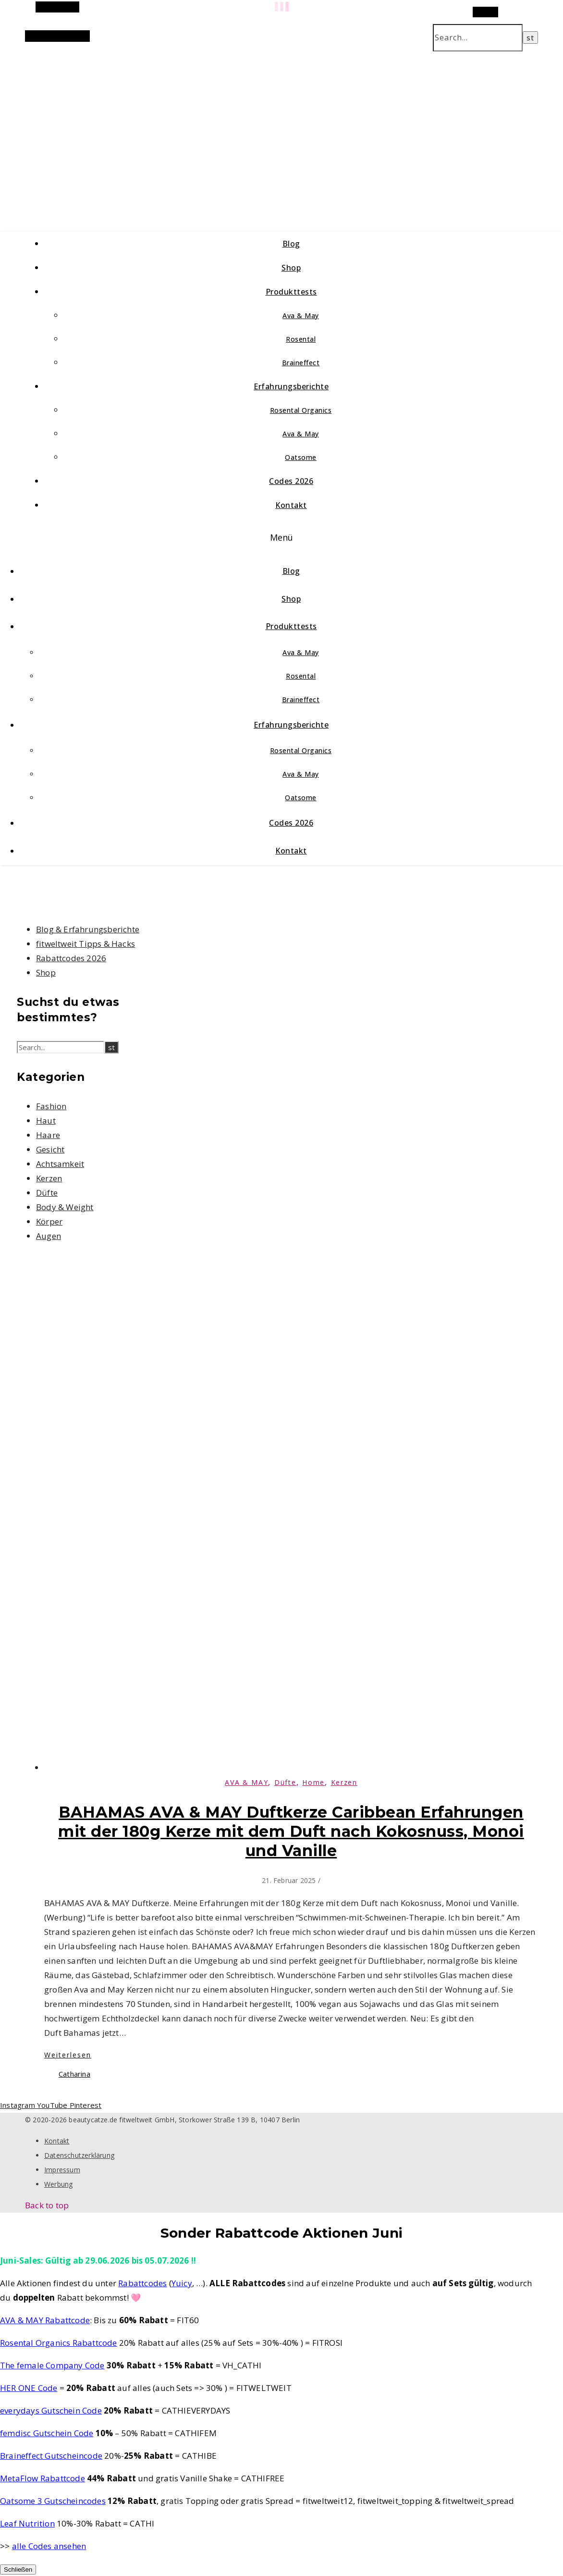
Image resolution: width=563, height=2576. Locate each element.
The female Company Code (52, 2365)
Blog (291, 243)
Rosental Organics (301, 410)
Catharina (74, 2074)
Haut (46, 1120)
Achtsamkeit (60, 1163)
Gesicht (50, 1149)
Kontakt (291, 505)
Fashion (51, 1106)
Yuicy (181, 2283)
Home (313, 1782)
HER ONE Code (28, 2387)
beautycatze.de (203, 129)
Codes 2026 (291, 481)
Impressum (62, 2169)
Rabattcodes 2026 (71, 958)
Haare (48, 1134)
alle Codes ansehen (49, 2545)
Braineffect (301, 362)
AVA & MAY (246, 1782)
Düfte (47, 1192)
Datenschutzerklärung (79, 2155)
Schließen (18, 2569)
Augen (48, 1235)
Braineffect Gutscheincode (51, 2455)
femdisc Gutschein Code (46, 2433)
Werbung (58, 2184)
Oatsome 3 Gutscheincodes (53, 2500)
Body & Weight (65, 1207)
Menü (282, 537)
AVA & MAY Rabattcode (45, 2320)
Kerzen (49, 1178)
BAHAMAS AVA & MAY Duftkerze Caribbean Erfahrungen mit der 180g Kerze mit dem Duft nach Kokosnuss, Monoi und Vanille (291, 1831)
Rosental (301, 339)
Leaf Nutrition (27, 2523)
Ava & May (300, 315)
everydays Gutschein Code (51, 2410)
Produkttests (291, 291)
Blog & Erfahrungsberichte (87, 929)
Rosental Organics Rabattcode (58, 2342)
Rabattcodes (142, 2283)
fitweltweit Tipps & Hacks (85, 943)
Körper (49, 1221)
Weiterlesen (67, 2054)
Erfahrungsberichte (291, 386)
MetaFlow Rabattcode (42, 2478)
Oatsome (301, 457)
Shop (291, 267)
